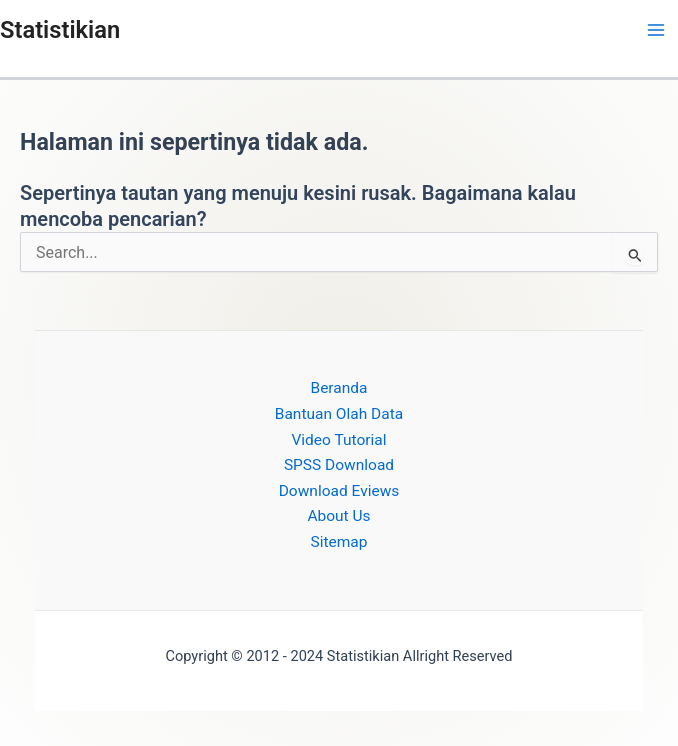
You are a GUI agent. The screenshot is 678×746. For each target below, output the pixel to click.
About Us (338, 516)
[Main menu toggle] (656, 29)
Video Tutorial (338, 440)
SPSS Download (339, 465)
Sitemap (338, 542)
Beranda (338, 388)
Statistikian (60, 30)
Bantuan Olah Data (339, 414)
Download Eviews (339, 491)
